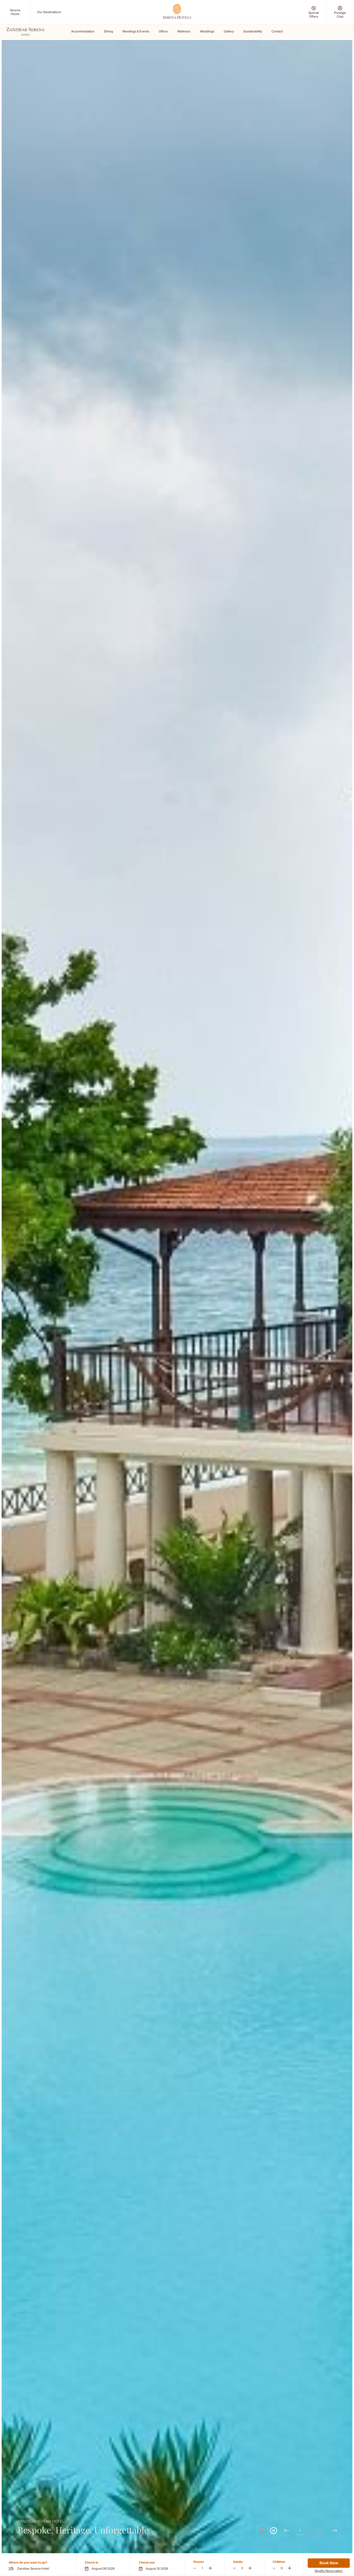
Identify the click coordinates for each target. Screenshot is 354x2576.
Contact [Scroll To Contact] (277, 31)
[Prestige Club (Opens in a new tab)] (340, 12)
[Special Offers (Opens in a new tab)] (313, 12)
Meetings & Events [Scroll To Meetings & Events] (135, 31)
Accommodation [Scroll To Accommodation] (82, 31)
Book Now (328, 2562)
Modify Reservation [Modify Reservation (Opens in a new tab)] (329, 2571)
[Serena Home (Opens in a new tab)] (15, 12)
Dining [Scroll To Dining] (108, 31)
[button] (103, 2565)
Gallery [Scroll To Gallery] (229, 31)
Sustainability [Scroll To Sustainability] (252, 31)
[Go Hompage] (177, 11)
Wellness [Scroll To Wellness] (183, 31)
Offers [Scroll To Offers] (163, 31)
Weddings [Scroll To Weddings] (207, 31)
